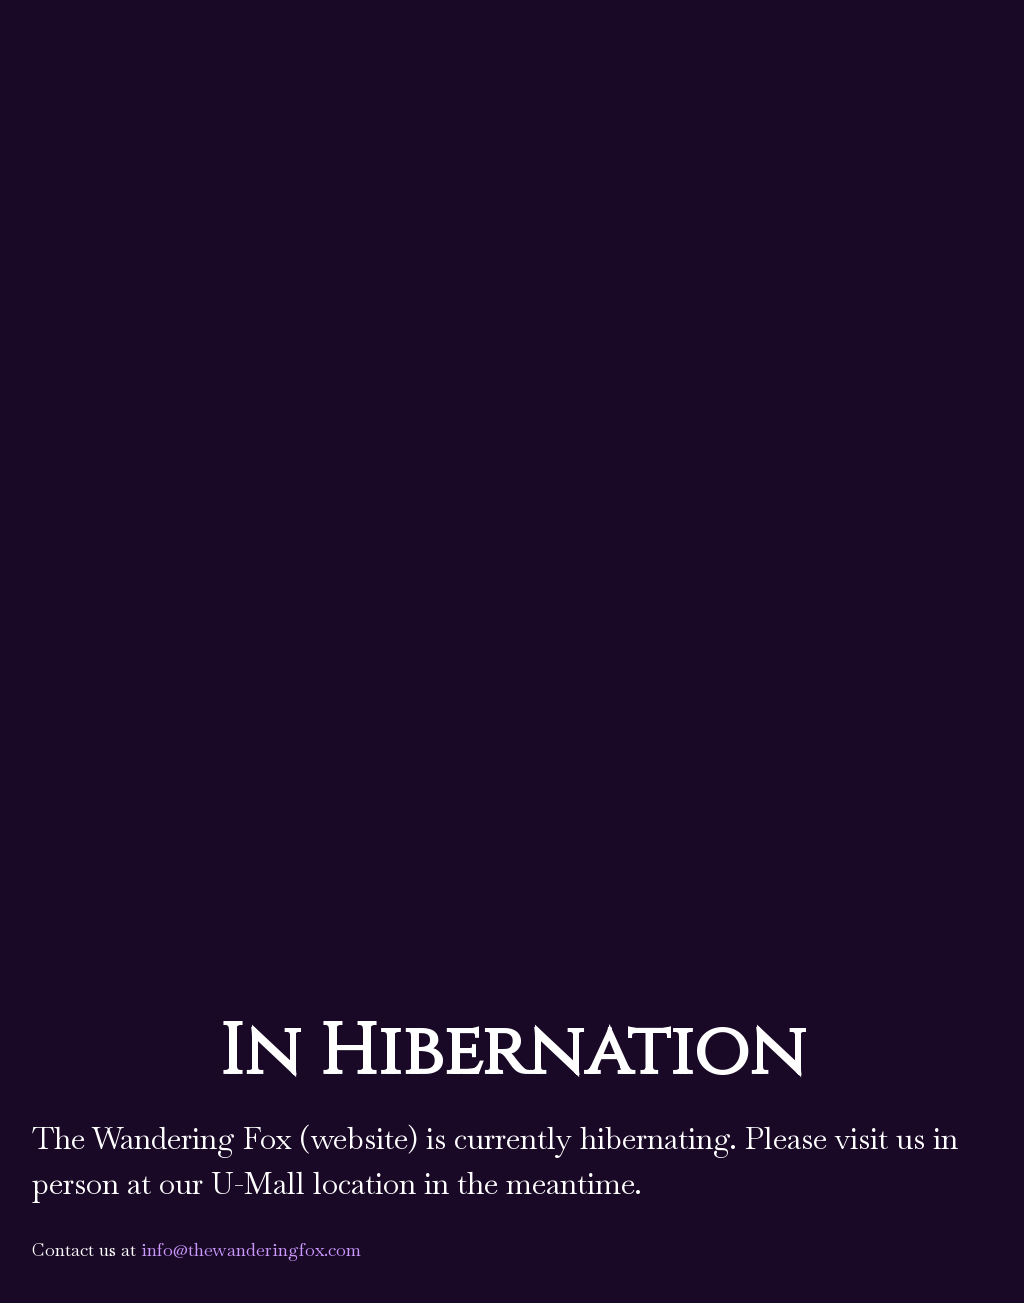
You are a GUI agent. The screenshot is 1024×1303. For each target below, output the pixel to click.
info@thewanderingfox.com (251, 1249)
